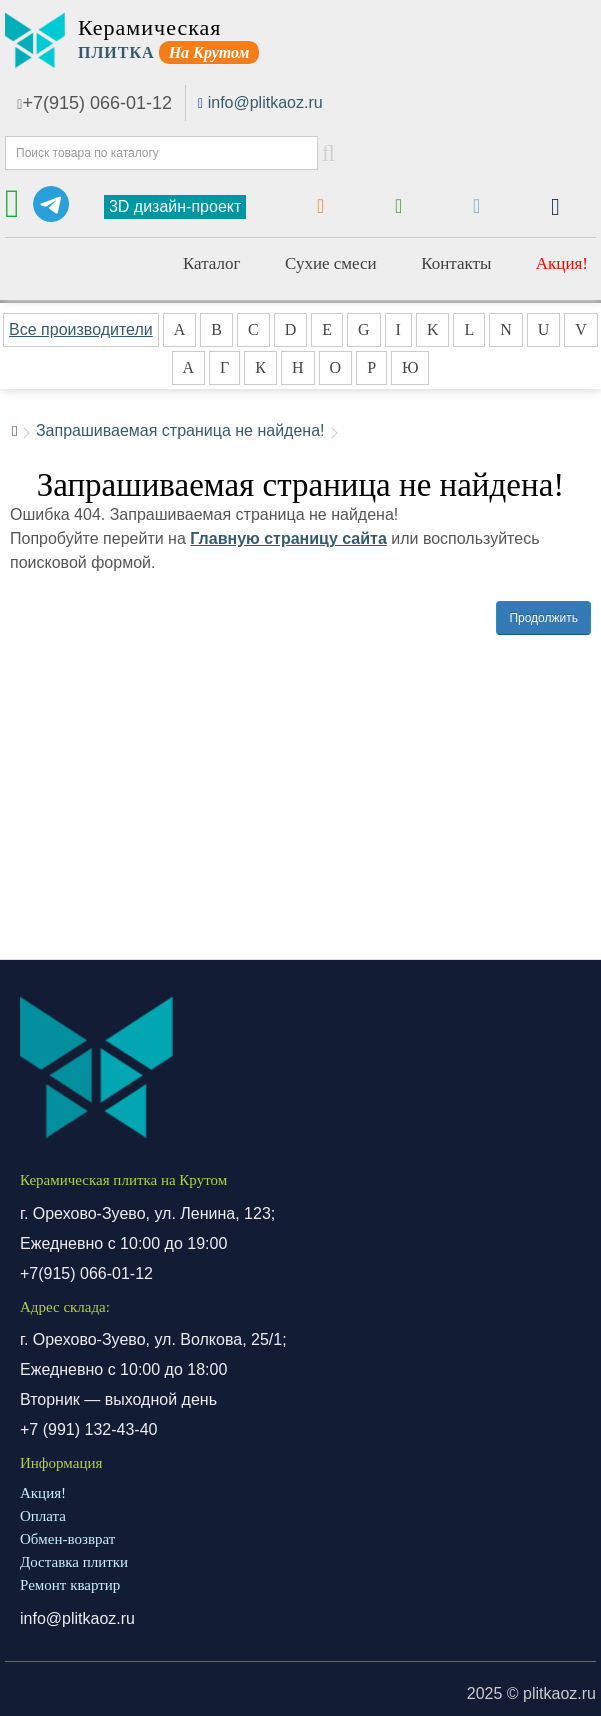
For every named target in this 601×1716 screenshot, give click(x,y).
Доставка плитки (74, 1562)
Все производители (81, 329)
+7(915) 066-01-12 (94, 103)
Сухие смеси (331, 263)
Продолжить (543, 618)
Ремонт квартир (70, 1585)
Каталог (212, 263)
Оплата (43, 1516)
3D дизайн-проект (175, 206)
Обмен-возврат (67, 1539)
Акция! (562, 263)
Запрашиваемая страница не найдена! (180, 430)
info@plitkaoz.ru (265, 102)
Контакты (456, 263)
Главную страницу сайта (288, 538)
